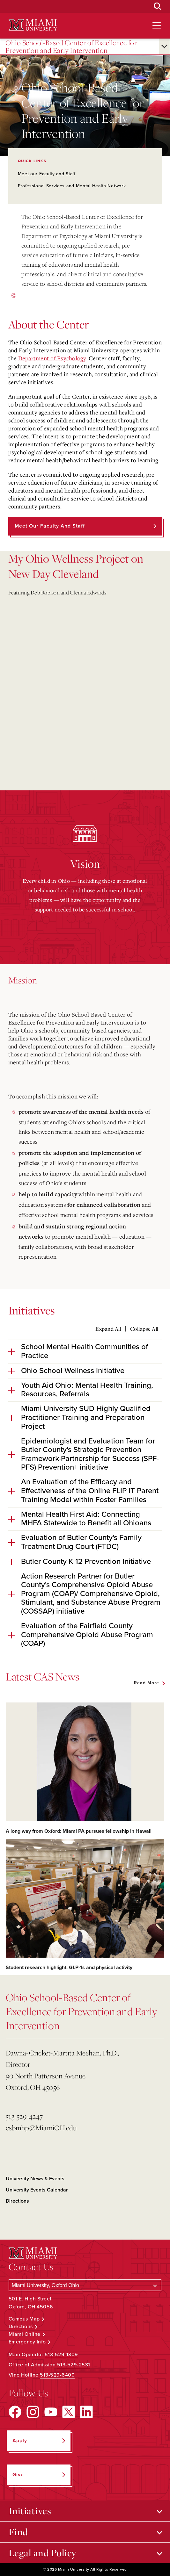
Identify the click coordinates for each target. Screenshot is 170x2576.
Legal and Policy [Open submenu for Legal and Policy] (43, 2552)
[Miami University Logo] (33, 25)
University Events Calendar (37, 2190)
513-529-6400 (57, 2375)
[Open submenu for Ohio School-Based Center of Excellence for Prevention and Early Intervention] (164, 46)
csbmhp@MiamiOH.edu (41, 2127)
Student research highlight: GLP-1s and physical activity (69, 1967)
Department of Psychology (52, 358)
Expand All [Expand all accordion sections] (108, 1328)
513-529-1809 (61, 2354)
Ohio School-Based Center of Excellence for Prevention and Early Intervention (71, 46)
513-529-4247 (24, 2116)
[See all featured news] (149, 1683)
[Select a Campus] (85, 2285)
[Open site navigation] (156, 25)
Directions (17, 2201)
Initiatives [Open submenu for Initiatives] (30, 2510)
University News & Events (35, 2179)
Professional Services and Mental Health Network (72, 186)
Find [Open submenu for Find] (18, 2531)
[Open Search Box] (157, 6)
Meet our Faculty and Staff (47, 173)
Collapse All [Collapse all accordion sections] (144, 1328)
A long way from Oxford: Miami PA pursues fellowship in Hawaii (79, 1831)
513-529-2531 (73, 2365)
